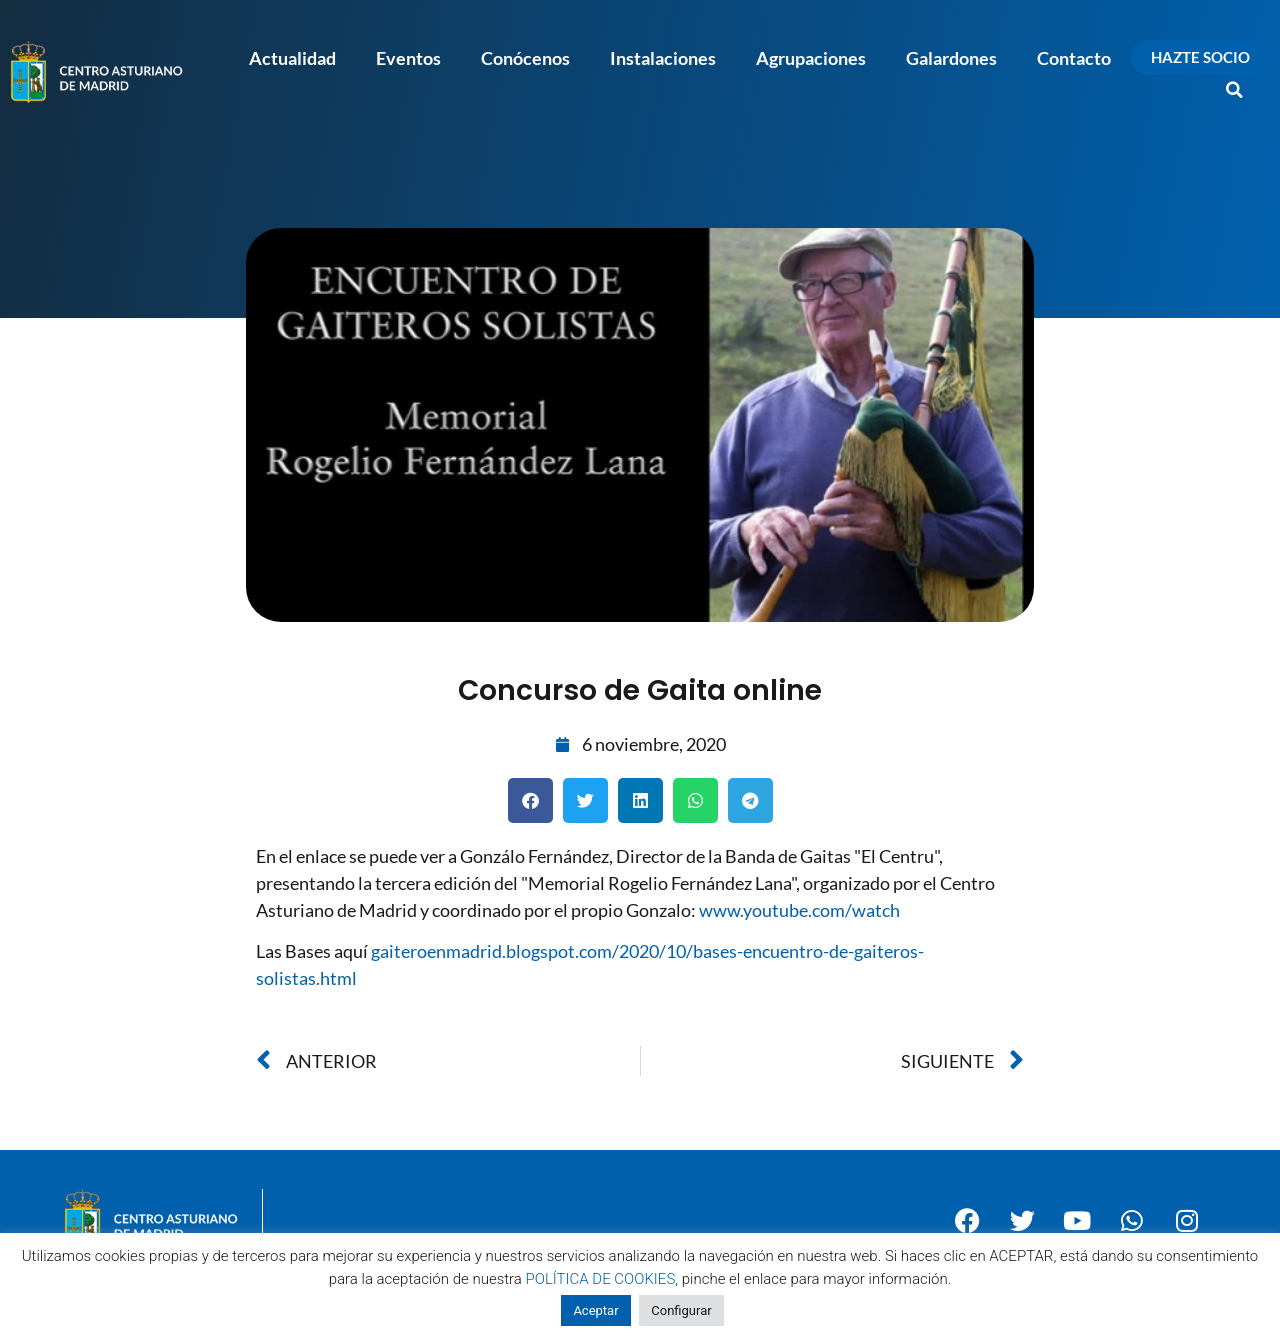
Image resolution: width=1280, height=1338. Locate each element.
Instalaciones (663, 58)
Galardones (951, 58)
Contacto (1074, 58)
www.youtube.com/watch (799, 910)
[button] (1235, 90)
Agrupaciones (811, 58)
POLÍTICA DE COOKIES (601, 1279)
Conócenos (525, 58)
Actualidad (292, 58)
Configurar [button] (681, 1310)
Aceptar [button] (595, 1310)
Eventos (408, 58)
